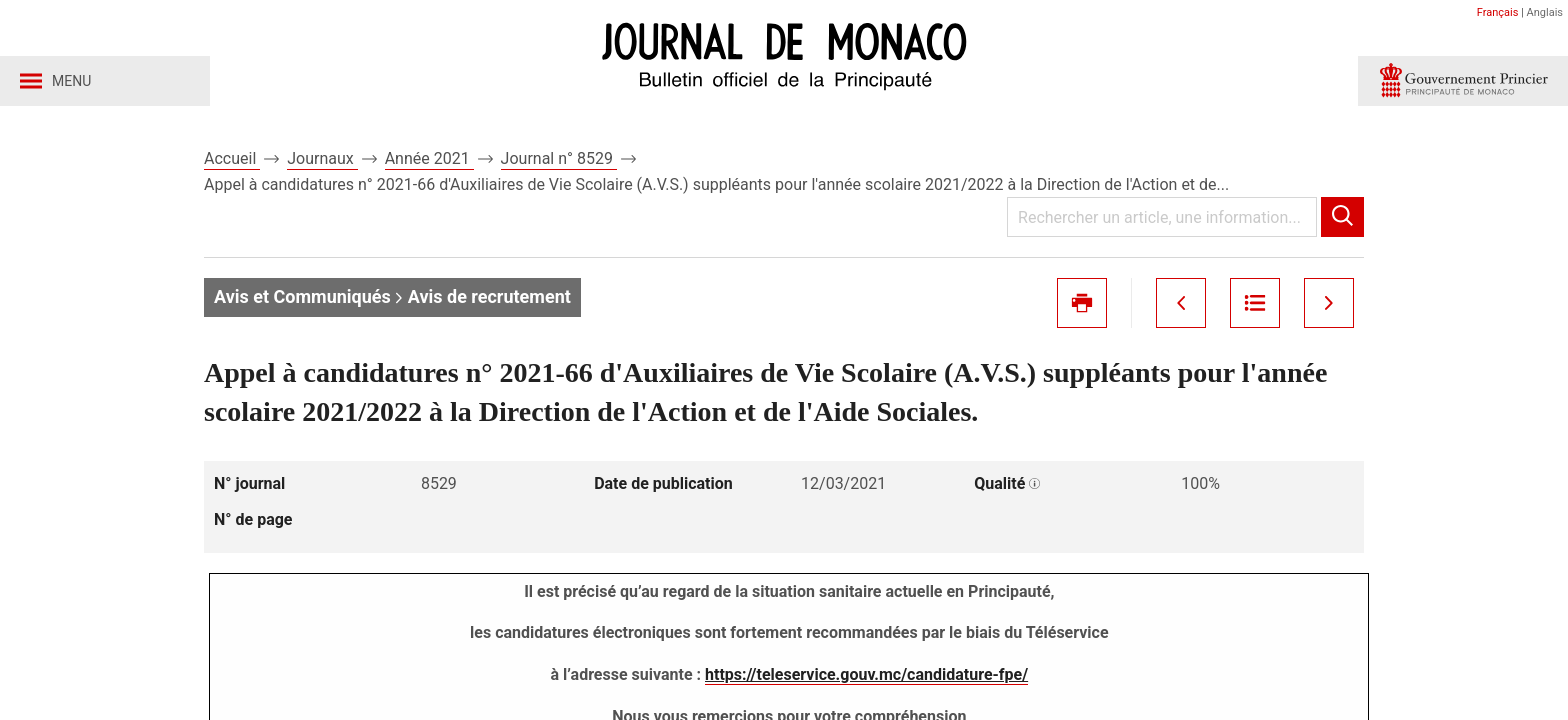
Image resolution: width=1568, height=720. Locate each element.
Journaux (322, 158)
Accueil (232, 158)
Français (1498, 12)
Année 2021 (429, 158)
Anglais (1545, 12)
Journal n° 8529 (559, 158)
